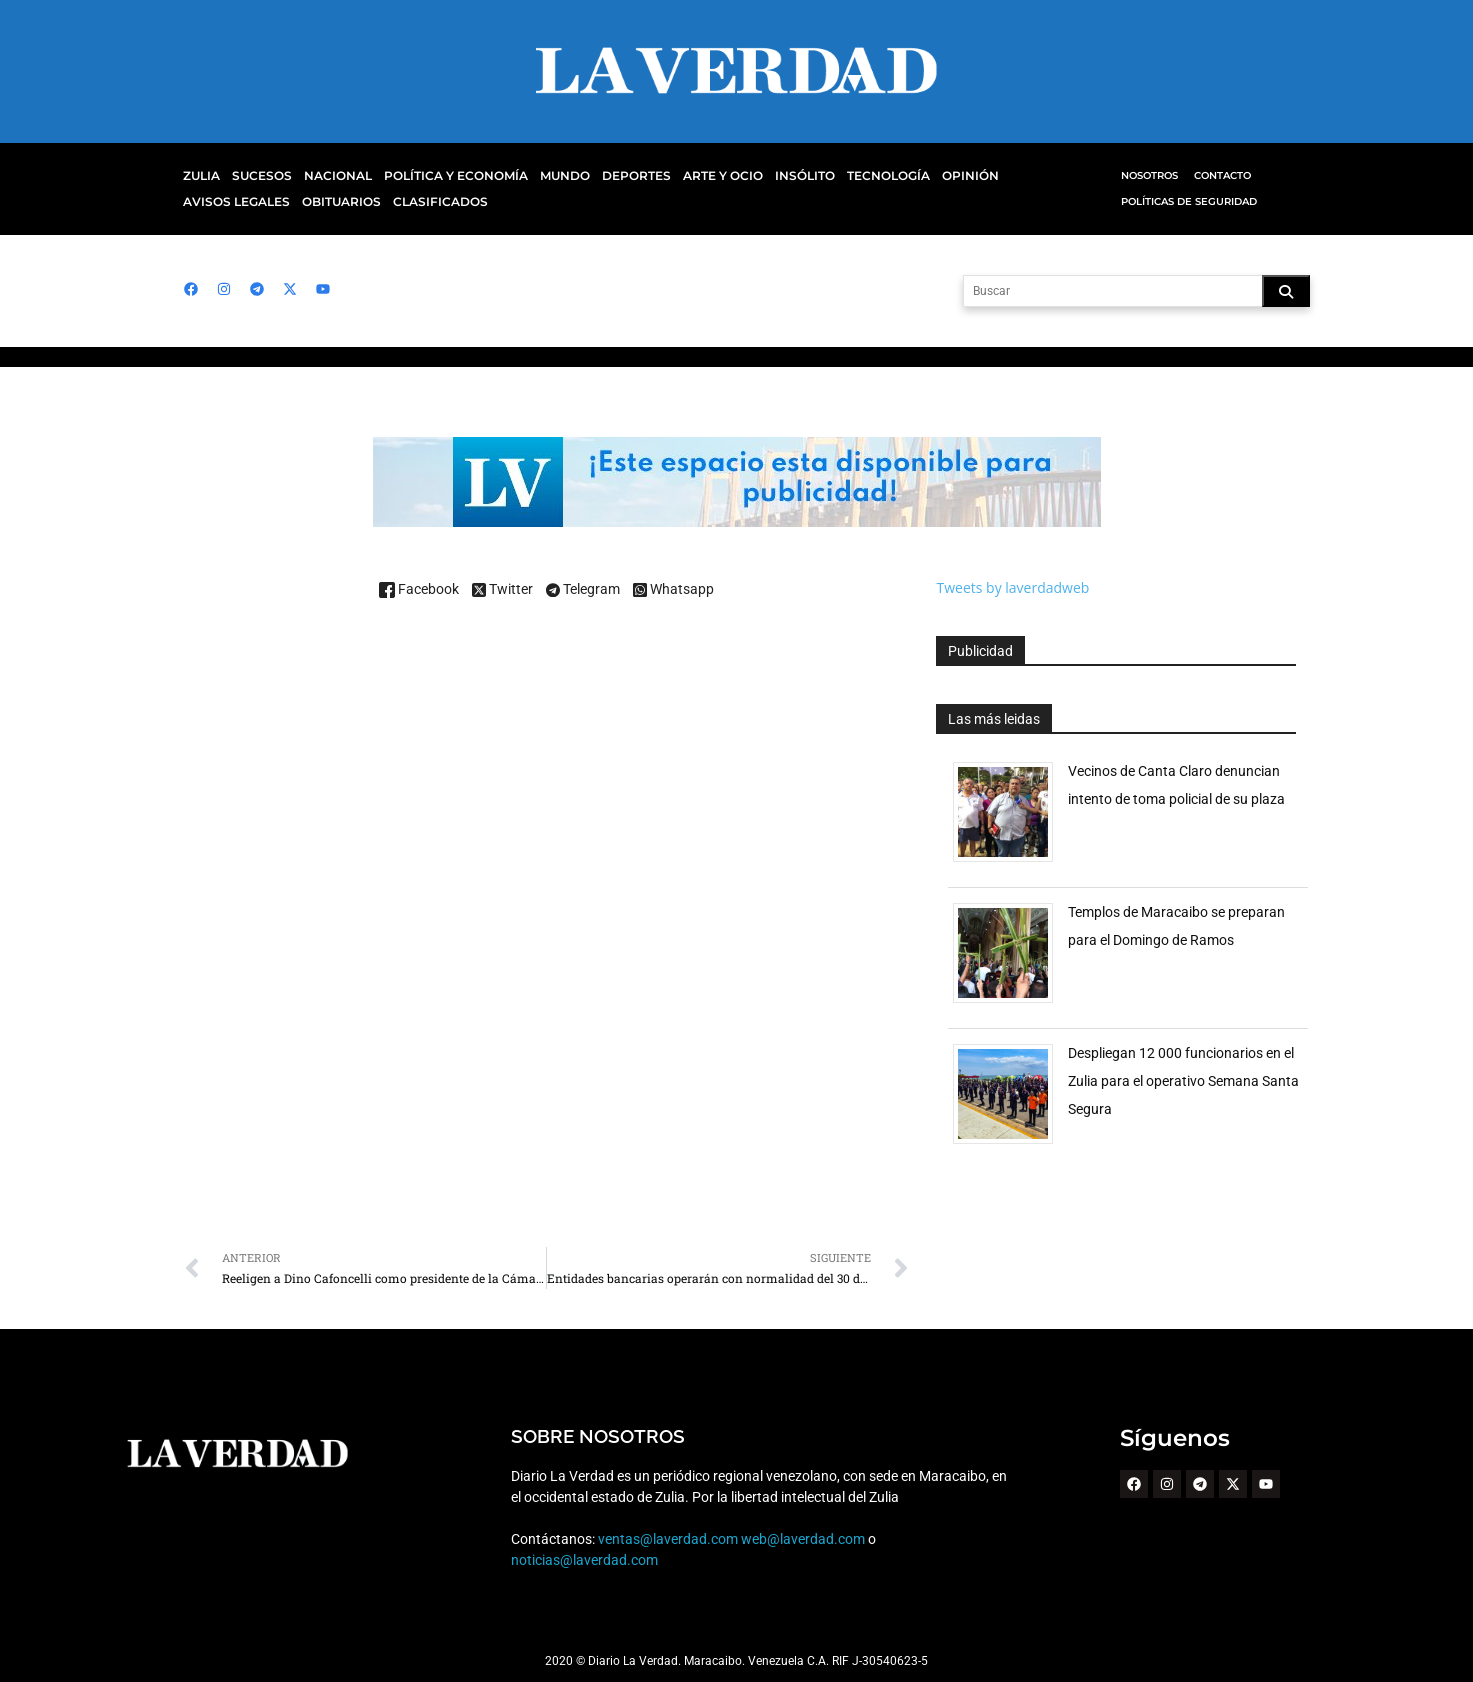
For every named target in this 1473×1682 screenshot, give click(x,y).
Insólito (777, 176)
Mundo (546, 176)
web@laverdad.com (803, 1539)
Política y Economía (444, 176)
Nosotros (1149, 175)
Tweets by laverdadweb (1012, 587)
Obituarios (220, 202)
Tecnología (857, 176)
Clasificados (315, 202)
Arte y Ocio (698, 176)
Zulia (200, 176)
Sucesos (259, 176)
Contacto (1222, 175)
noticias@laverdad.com (584, 1560)
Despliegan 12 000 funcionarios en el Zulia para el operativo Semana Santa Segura (1183, 1081)
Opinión (934, 176)
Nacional (332, 176)
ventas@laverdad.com (668, 1539)
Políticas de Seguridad (1187, 201)
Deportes (614, 176)
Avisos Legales (1024, 176)
